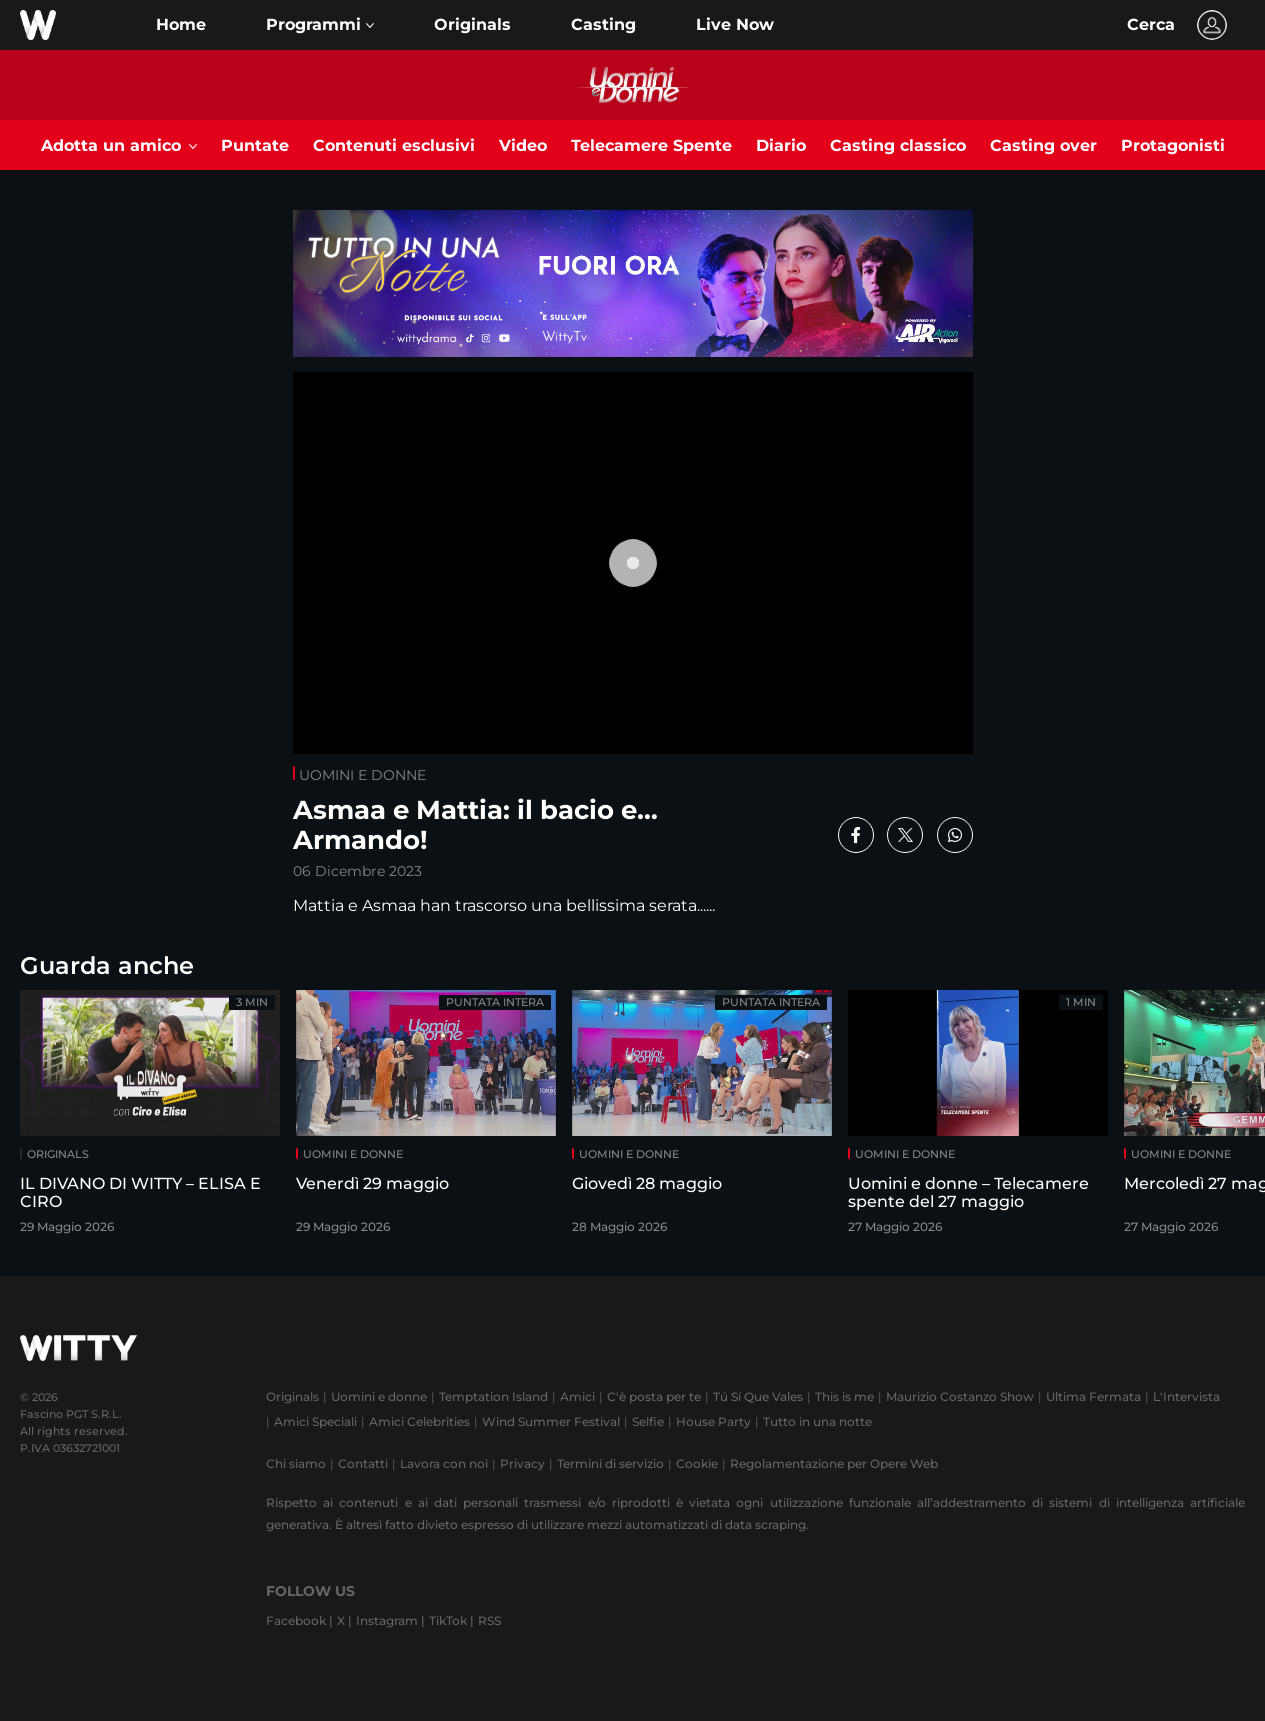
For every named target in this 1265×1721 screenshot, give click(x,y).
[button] (320, 25)
